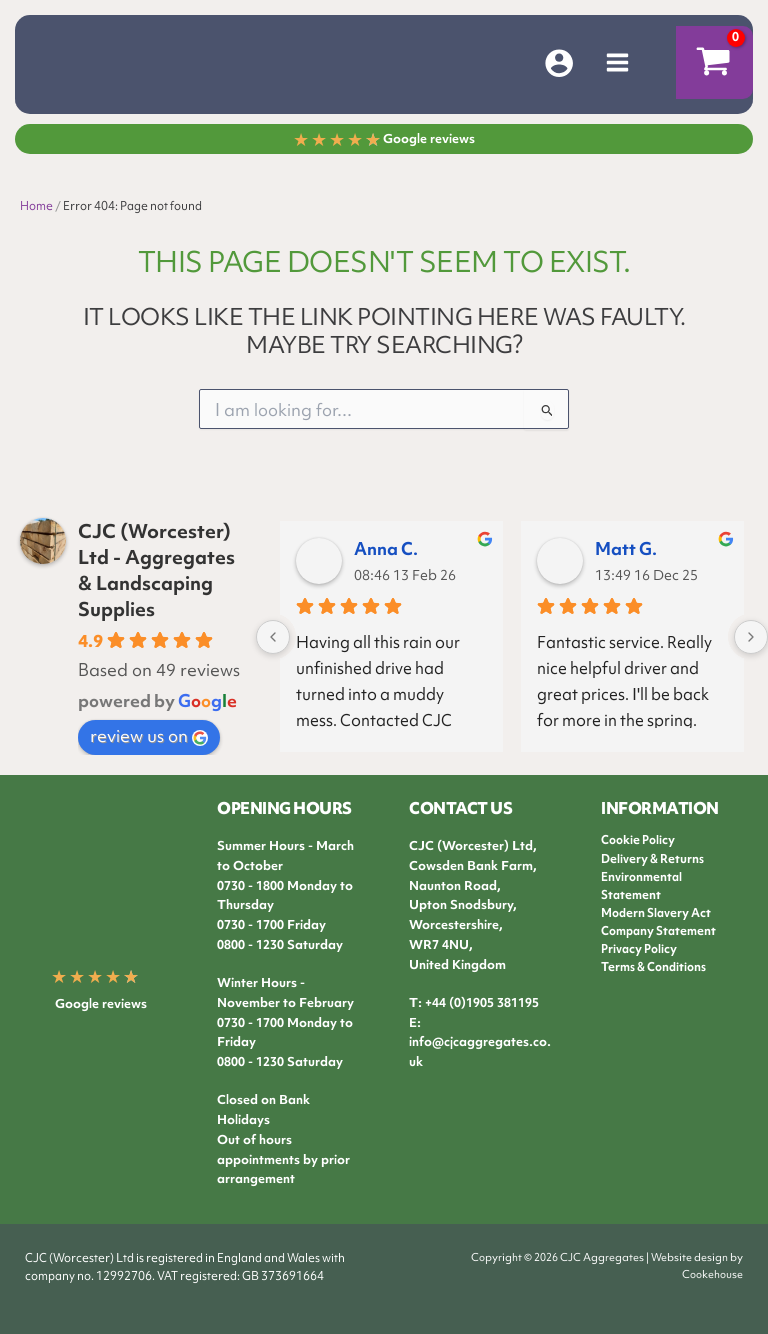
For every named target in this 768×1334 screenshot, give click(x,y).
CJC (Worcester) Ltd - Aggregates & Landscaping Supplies (156, 570)
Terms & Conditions (653, 967)
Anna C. (386, 548)
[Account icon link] (559, 63)
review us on (149, 735)
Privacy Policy (639, 949)
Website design (689, 1257)
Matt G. (626, 548)
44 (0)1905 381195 (485, 1002)
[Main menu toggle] (617, 62)
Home (36, 206)
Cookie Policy (638, 840)
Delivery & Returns (652, 859)
